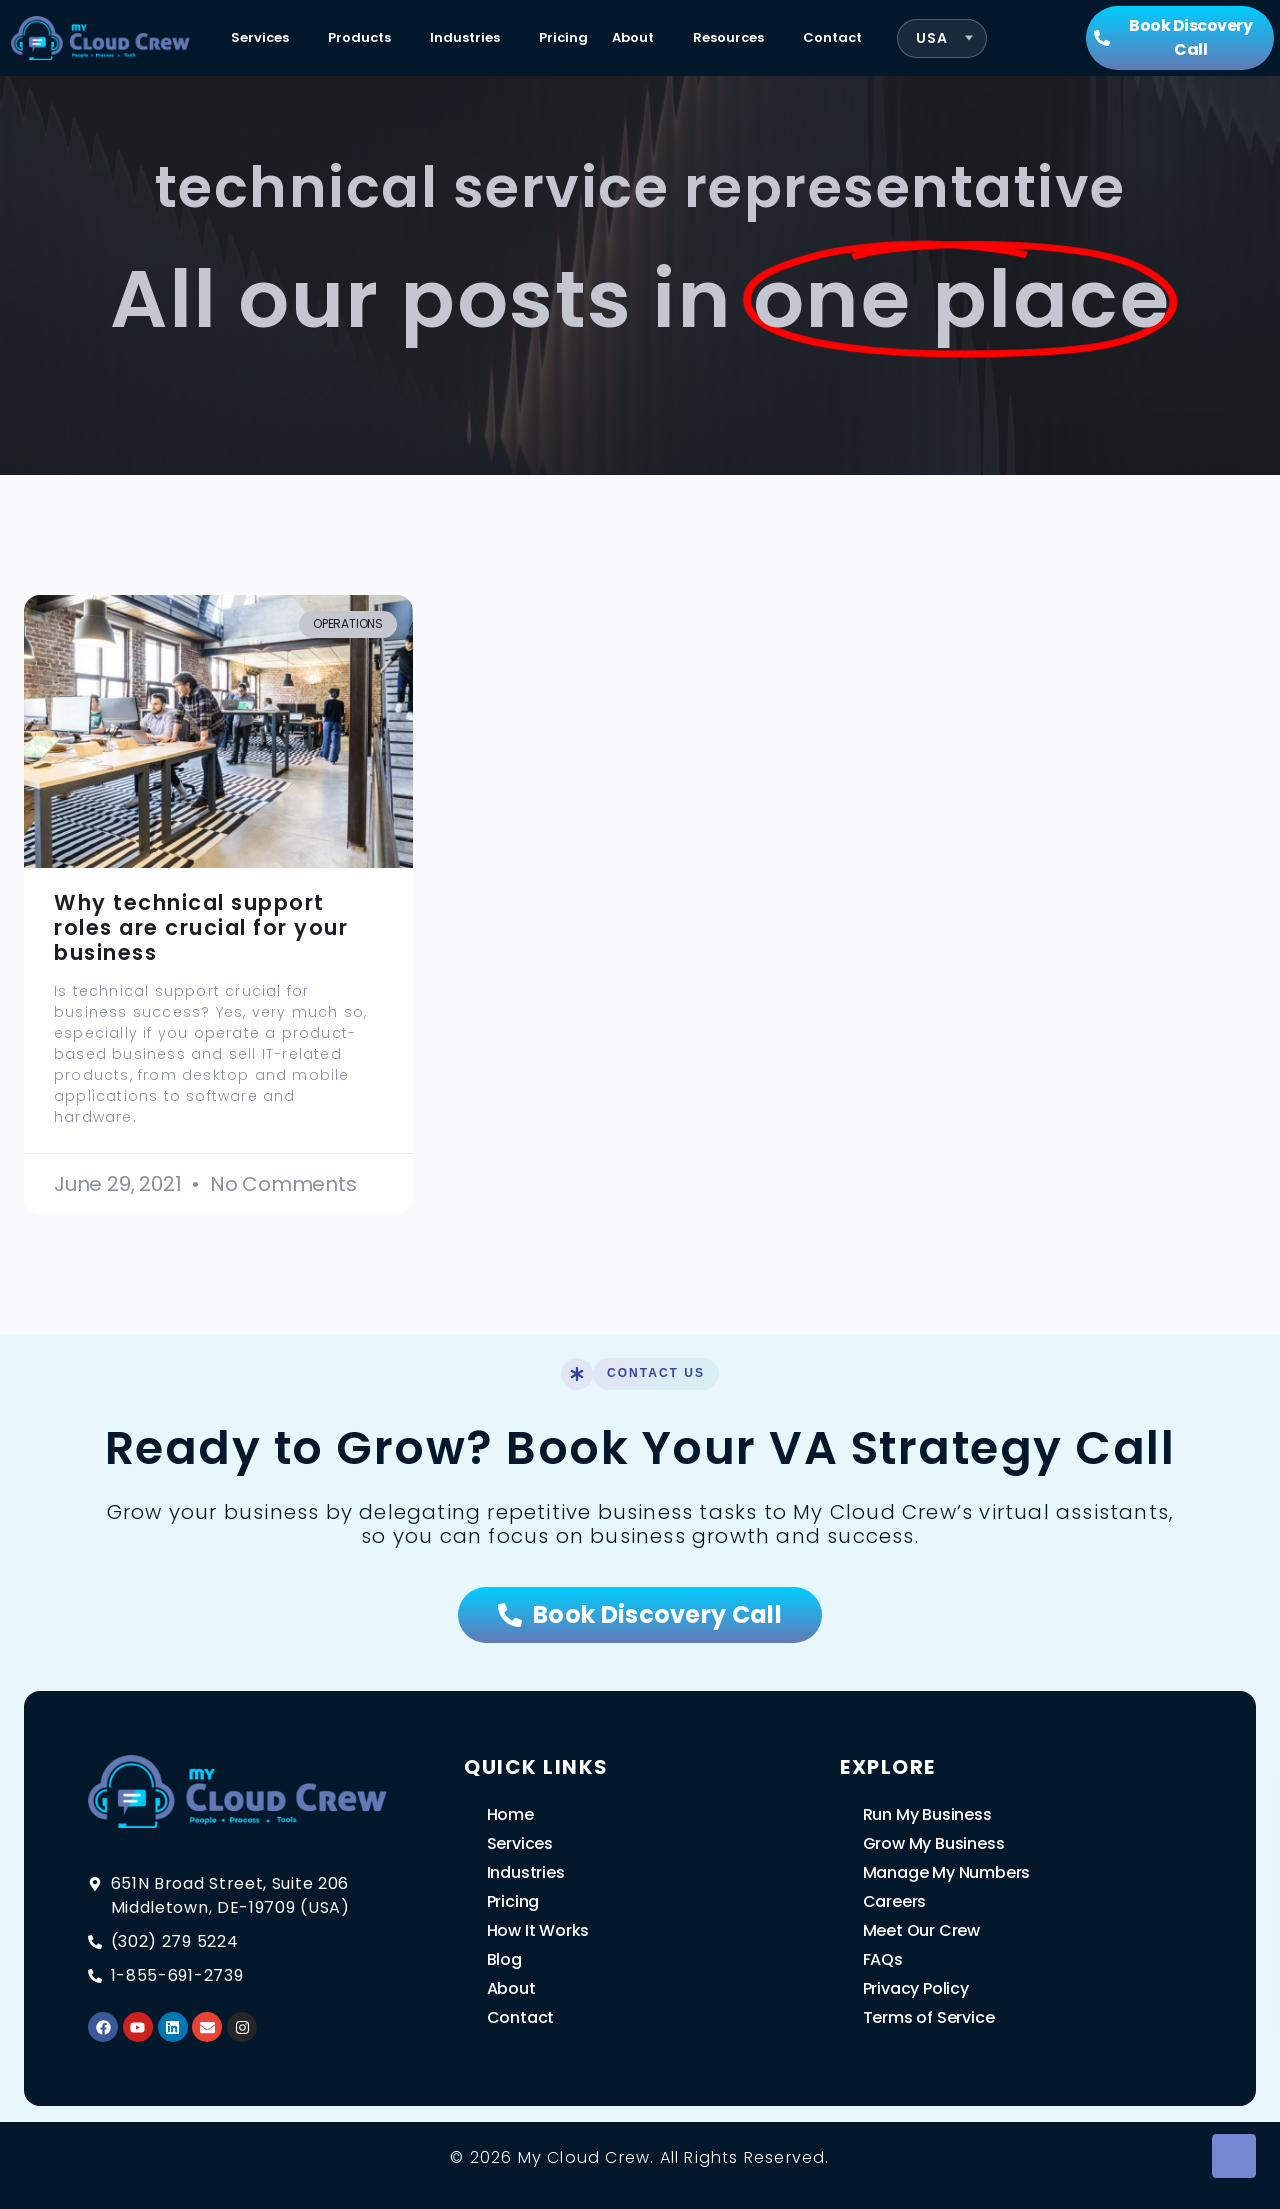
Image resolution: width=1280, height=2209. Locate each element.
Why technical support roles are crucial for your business (201, 927)
